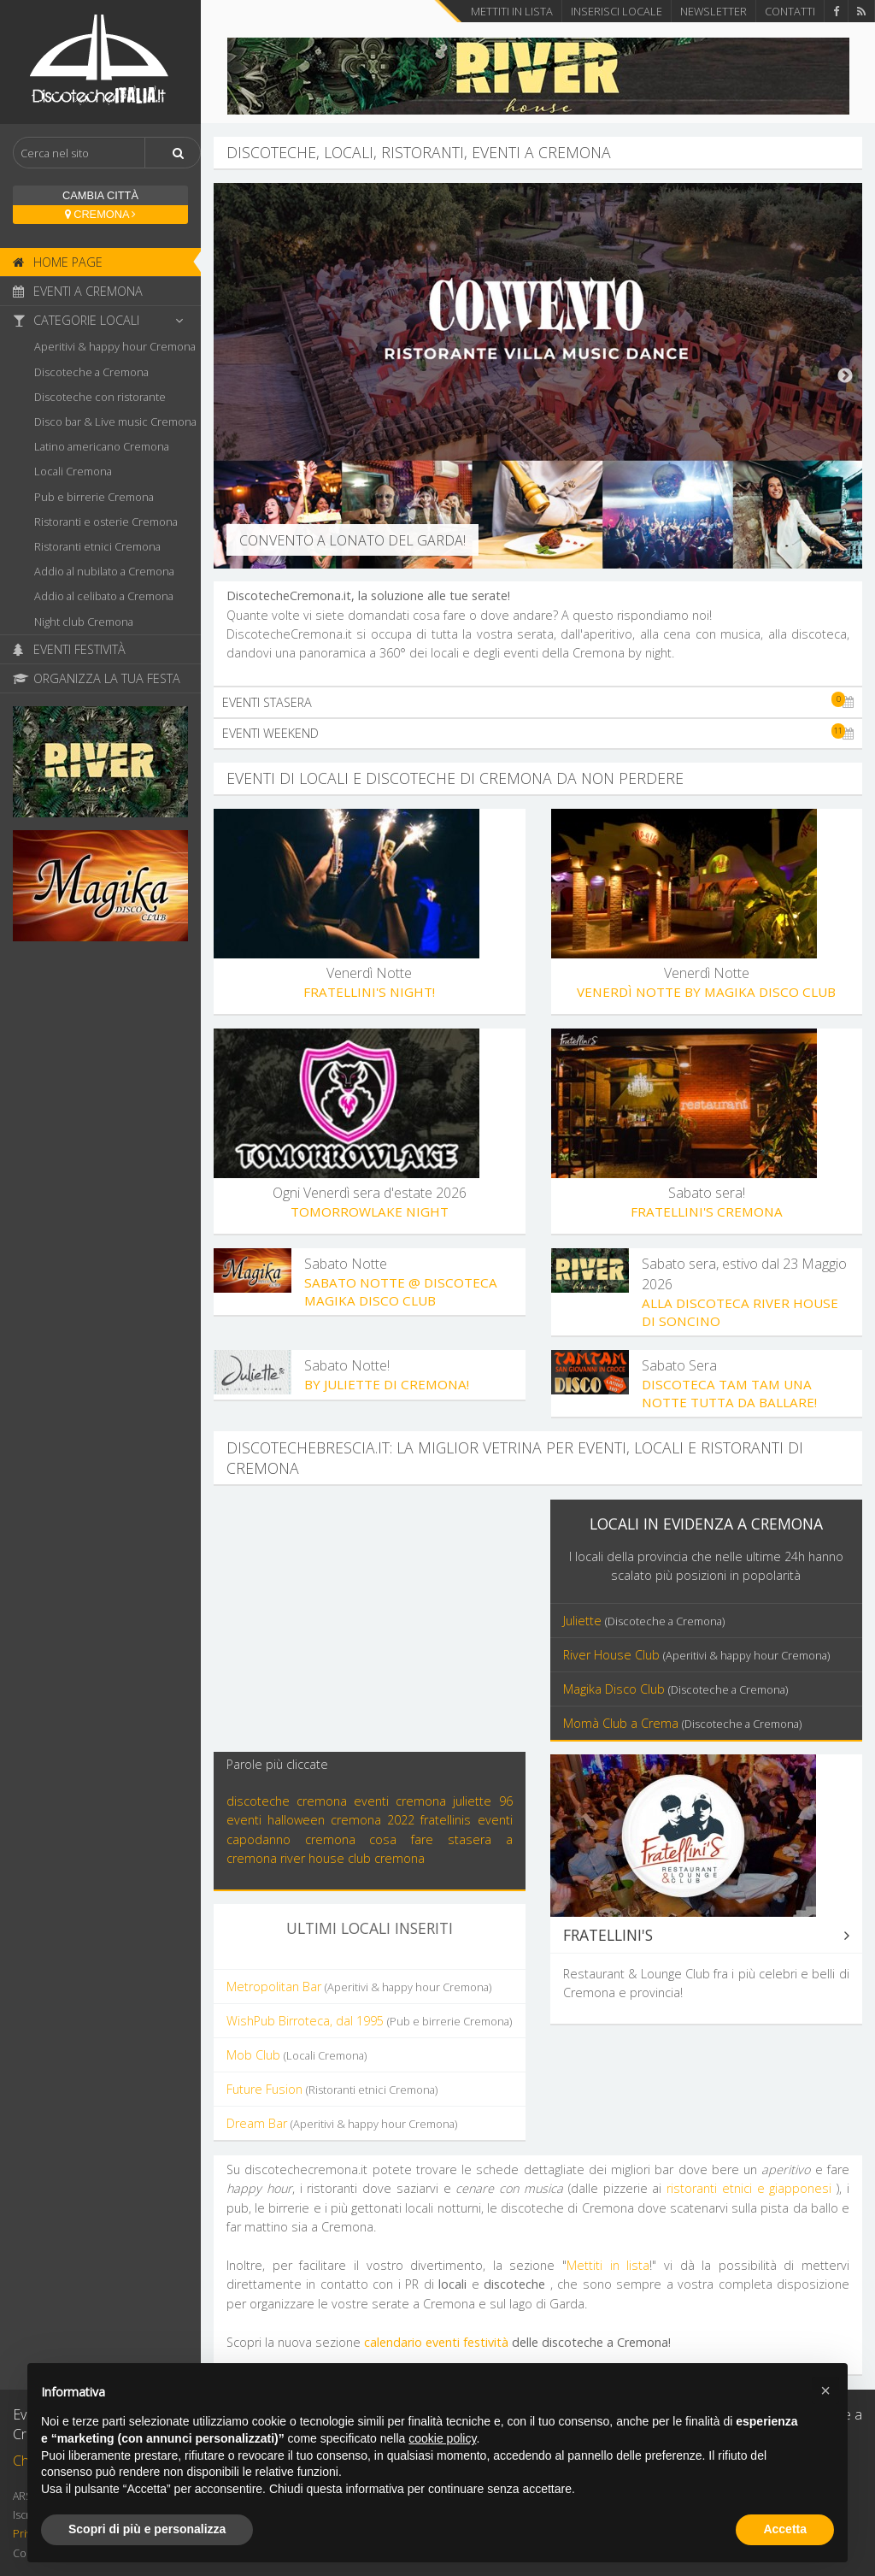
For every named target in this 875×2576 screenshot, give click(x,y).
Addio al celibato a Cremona (103, 596)
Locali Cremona (73, 471)
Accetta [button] (785, 2529)
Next (845, 376)
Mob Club (296, 2055)
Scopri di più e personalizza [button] (147, 2529)
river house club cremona (352, 1858)
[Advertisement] (370, 1619)
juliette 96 (482, 1801)
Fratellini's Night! (369, 991)
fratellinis (445, 1820)
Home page (58, 262)
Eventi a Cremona (78, 291)
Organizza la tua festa (96, 678)
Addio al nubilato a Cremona (104, 571)
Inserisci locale (616, 11)
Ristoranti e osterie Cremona (106, 521)
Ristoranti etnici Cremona (97, 546)
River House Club (696, 1655)
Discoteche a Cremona (91, 372)
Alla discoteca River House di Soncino (740, 1311)
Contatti (790, 11)
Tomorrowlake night (370, 1211)
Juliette (644, 1620)
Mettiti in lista (512, 11)
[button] (825, 2390)
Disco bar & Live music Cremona (115, 421)
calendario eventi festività (436, 2342)
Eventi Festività (69, 649)
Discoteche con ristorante (100, 396)
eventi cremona (400, 1801)
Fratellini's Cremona (707, 1211)
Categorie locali (102, 320)
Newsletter (713, 11)
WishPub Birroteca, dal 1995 (369, 2021)
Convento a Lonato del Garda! (352, 540)
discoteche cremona (286, 1801)
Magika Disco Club (675, 1689)
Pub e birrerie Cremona (94, 496)
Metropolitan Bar (358, 1986)
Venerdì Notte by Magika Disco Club (706, 991)
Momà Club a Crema (682, 1723)
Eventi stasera (538, 701)
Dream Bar (341, 2123)
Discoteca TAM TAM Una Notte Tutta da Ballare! (729, 1393)
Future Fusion (332, 2089)
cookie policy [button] (442, 2438)
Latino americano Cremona (101, 446)
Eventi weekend (538, 732)
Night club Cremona (83, 621)
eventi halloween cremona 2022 (320, 1820)
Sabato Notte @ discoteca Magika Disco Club (400, 1291)
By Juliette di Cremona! (386, 1384)
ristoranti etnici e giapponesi (749, 2188)
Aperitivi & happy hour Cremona (115, 346)
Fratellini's (706, 1935)
